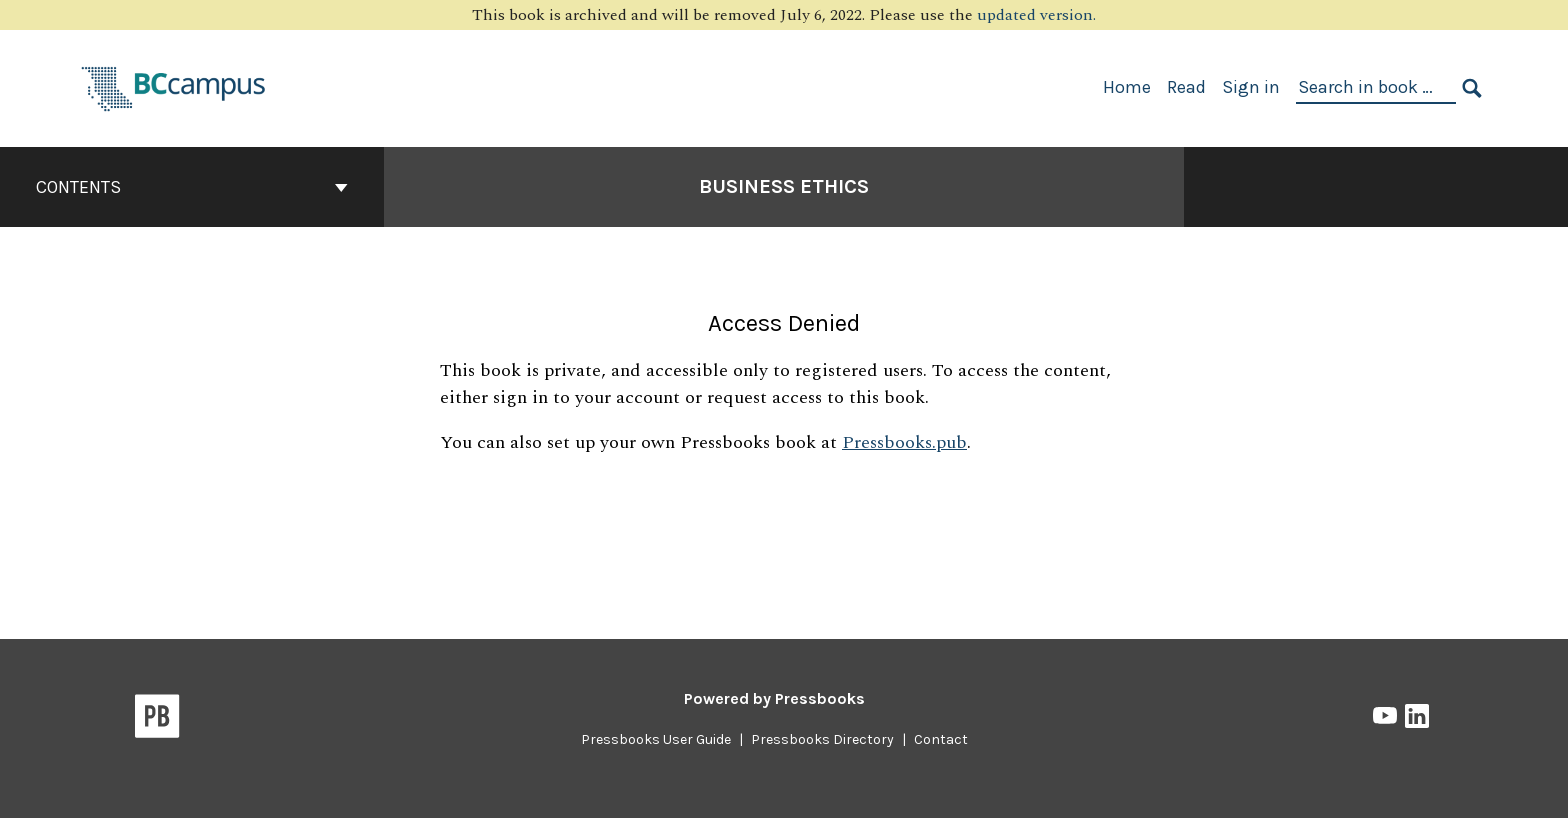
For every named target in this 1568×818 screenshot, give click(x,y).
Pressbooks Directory (822, 739)
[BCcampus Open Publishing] (174, 86)
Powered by (774, 698)
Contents (192, 187)
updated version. (1036, 15)
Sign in (1251, 87)
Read (1186, 87)
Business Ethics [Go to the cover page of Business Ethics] (784, 186)
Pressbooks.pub (904, 442)
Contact (941, 739)
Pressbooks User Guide (656, 739)
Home (1127, 87)
